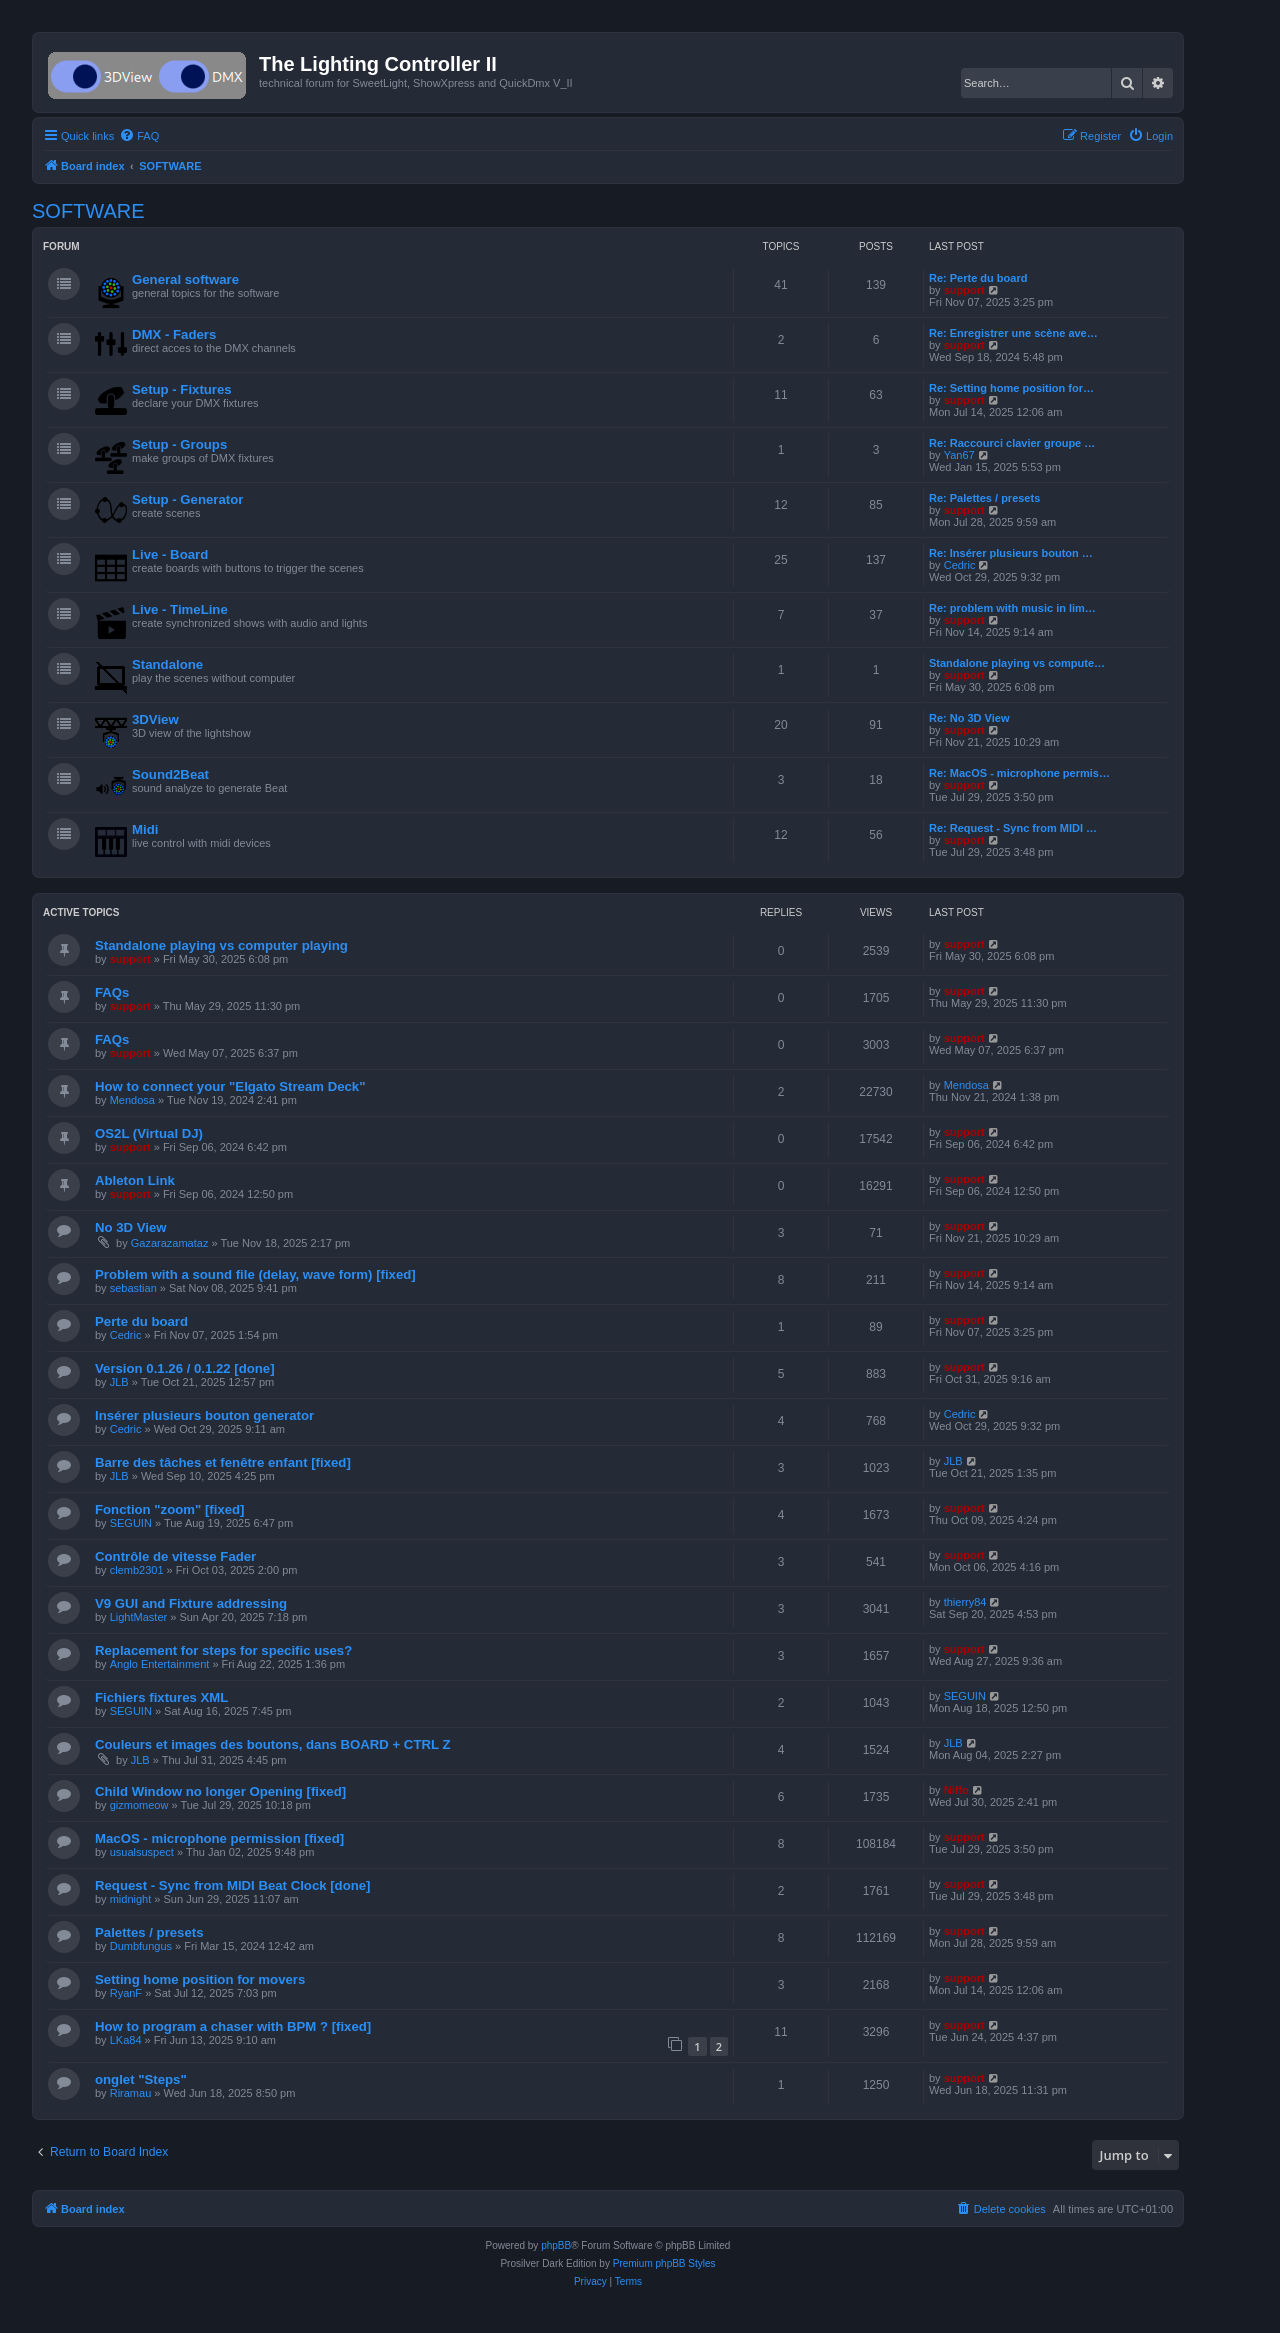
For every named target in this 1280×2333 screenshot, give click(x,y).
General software (185, 279)
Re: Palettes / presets (984, 498)
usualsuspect (142, 1852)
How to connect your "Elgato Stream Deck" (230, 1086)
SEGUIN (131, 1523)
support (964, 290)
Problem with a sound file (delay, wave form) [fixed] (255, 1274)
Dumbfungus (141, 1946)
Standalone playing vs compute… (1017, 663)
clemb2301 (137, 1570)
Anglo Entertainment (160, 1664)
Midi (145, 829)
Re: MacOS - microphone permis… (1019, 773)
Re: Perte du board (978, 278)
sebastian (133, 1288)
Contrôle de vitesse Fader (175, 1556)
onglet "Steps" (141, 2079)
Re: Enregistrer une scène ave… (1013, 333)
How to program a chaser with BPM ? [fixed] (233, 2026)
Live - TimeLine (180, 609)
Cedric (960, 565)
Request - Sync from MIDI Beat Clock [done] (233, 1885)
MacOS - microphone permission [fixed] (219, 1838)
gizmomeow (139, 1805)
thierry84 (965, 1602)
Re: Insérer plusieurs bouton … (1011, 553)
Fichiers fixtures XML (161, 1697)
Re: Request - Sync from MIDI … (1013, 828)
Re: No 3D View (969, 718)
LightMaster (138, 1617)
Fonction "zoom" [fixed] (170, 1509)
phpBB (556, 2245)
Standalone (167, 664)
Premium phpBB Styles (664, 2263)
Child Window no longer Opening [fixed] (220, 1791)
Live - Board (170, 554)
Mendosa (132, 1100)
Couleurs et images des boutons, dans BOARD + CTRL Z (273, 1744)
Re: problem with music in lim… (1012, 608)
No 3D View (131, 1227)
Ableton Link (135, 1180)
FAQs (112, 992)
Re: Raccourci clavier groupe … (1012, 443)
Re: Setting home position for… (1011, 388)
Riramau (131, 2093)
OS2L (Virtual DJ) (149, 1133)
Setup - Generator (187, 499)
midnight (131, 1899)
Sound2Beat (170, 774)
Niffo (956, 1790)
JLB (119, 1382)
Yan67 (959, 455)
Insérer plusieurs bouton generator (204, 1415)
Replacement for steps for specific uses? (223, 1650)
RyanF (126, 1993)
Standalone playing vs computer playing (221, 945)
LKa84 (126, 2040)
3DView (155, 719)
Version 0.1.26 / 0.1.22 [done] (185, 1368)
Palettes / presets (149, 1932)
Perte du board (141, 1321)
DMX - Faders (174, 334)
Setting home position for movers (200, 1979)
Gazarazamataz (170, 1243)
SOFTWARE (88, 211)
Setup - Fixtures (182, 389)
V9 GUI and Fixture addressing (191, 1603)
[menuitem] (139, 136)
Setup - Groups (179, 444)
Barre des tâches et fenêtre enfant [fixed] (223, 1462)
